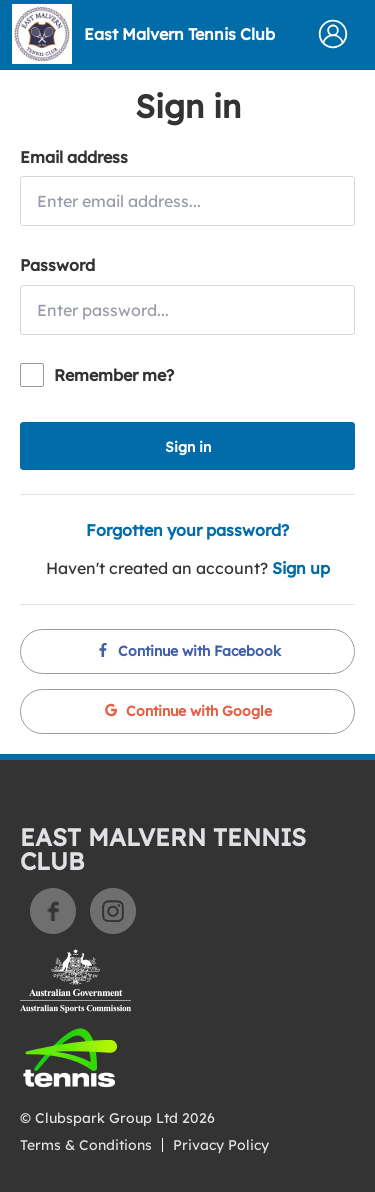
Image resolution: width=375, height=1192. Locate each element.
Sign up (301, 568)
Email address (74, 157)
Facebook (53, 911)
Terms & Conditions (86, 1145)
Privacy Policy (221, 1145)
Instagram (113, 911)
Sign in (188, 447)
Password (57, 265)
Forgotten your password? (187, 530)
